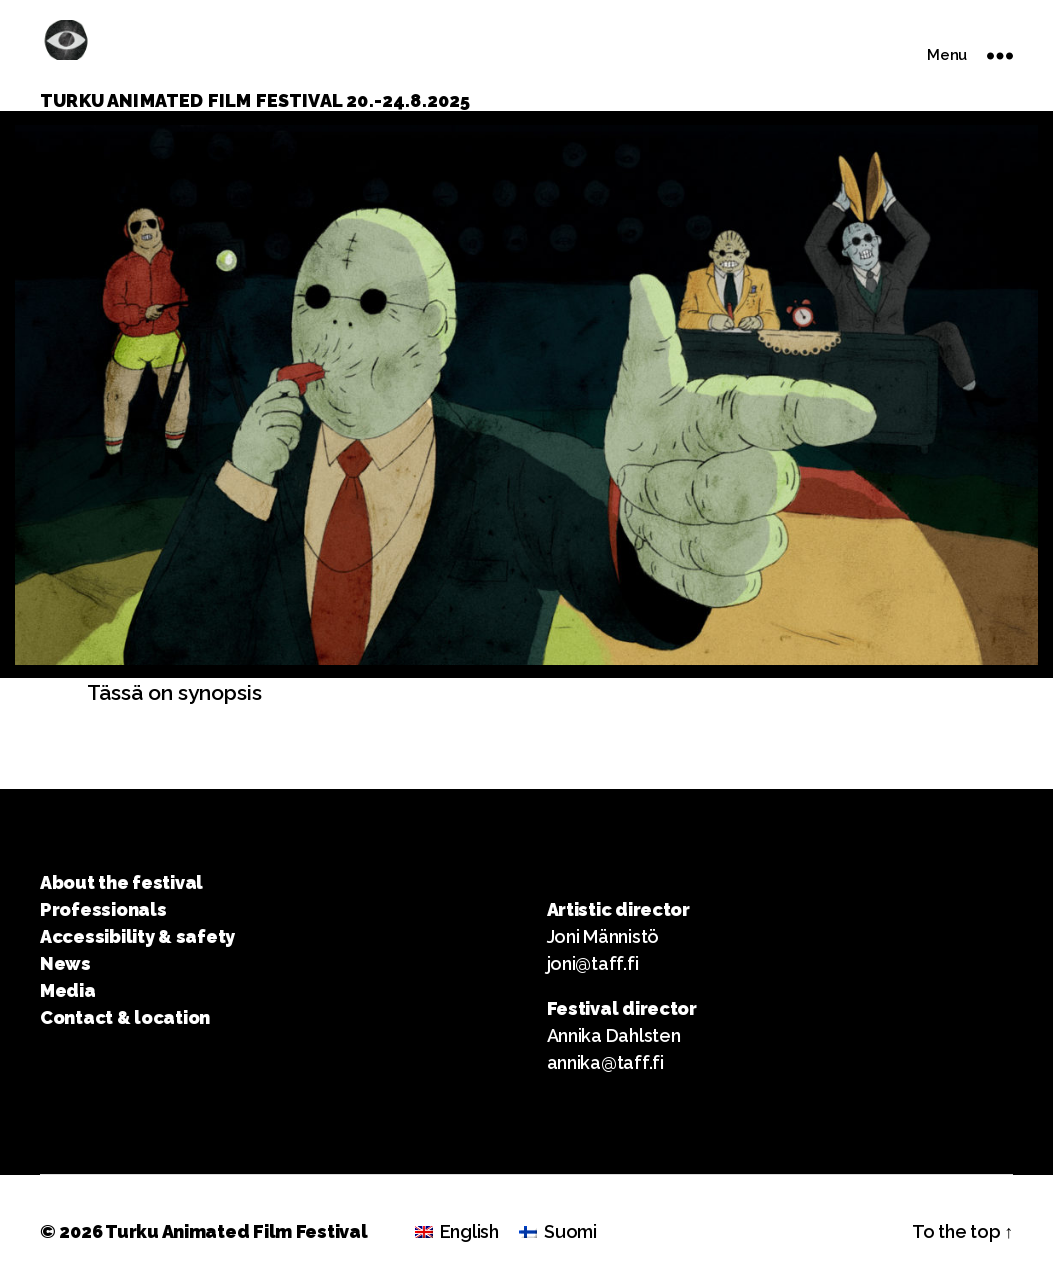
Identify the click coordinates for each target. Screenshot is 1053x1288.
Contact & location (125, 1017)
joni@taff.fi (593, 963)
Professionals (103, 909)
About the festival (121, 882)
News (65, 963)
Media (68, 990)
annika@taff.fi (605, 1062)
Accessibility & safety (137, 936)
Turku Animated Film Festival (236, 1231)
